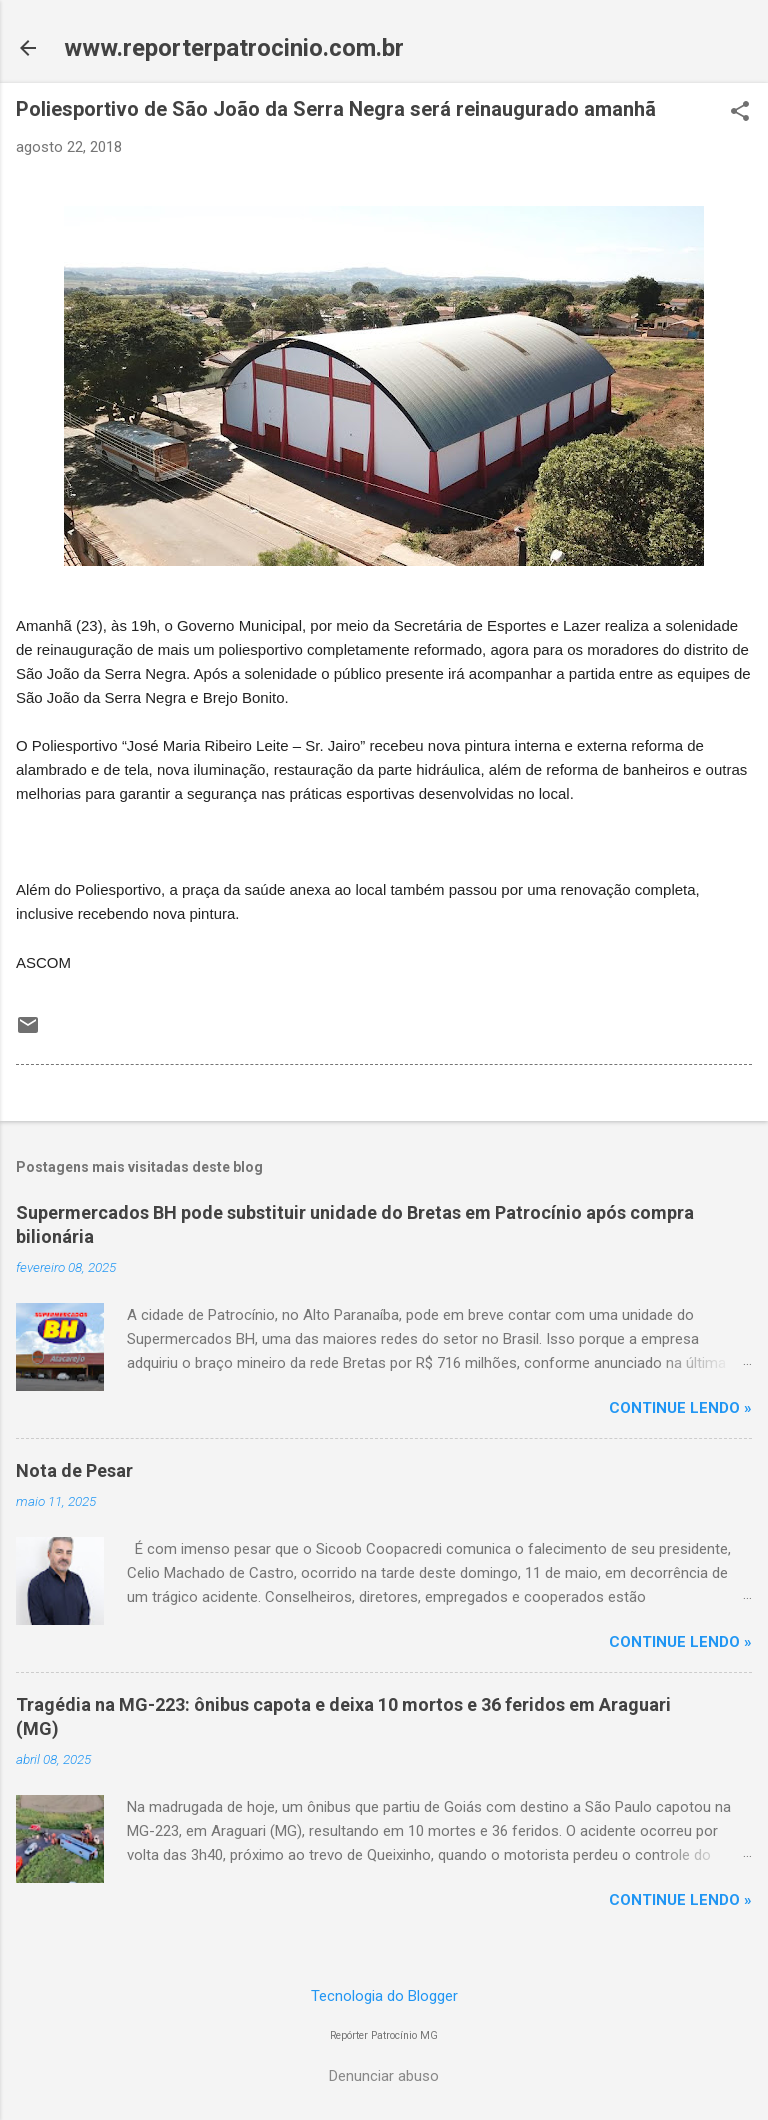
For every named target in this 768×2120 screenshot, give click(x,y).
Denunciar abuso (384, 2076)
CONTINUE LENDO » (680, 1408)
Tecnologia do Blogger (384, 1996)
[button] (740, 113)
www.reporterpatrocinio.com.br (234, 48)
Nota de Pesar (74, 1470)
